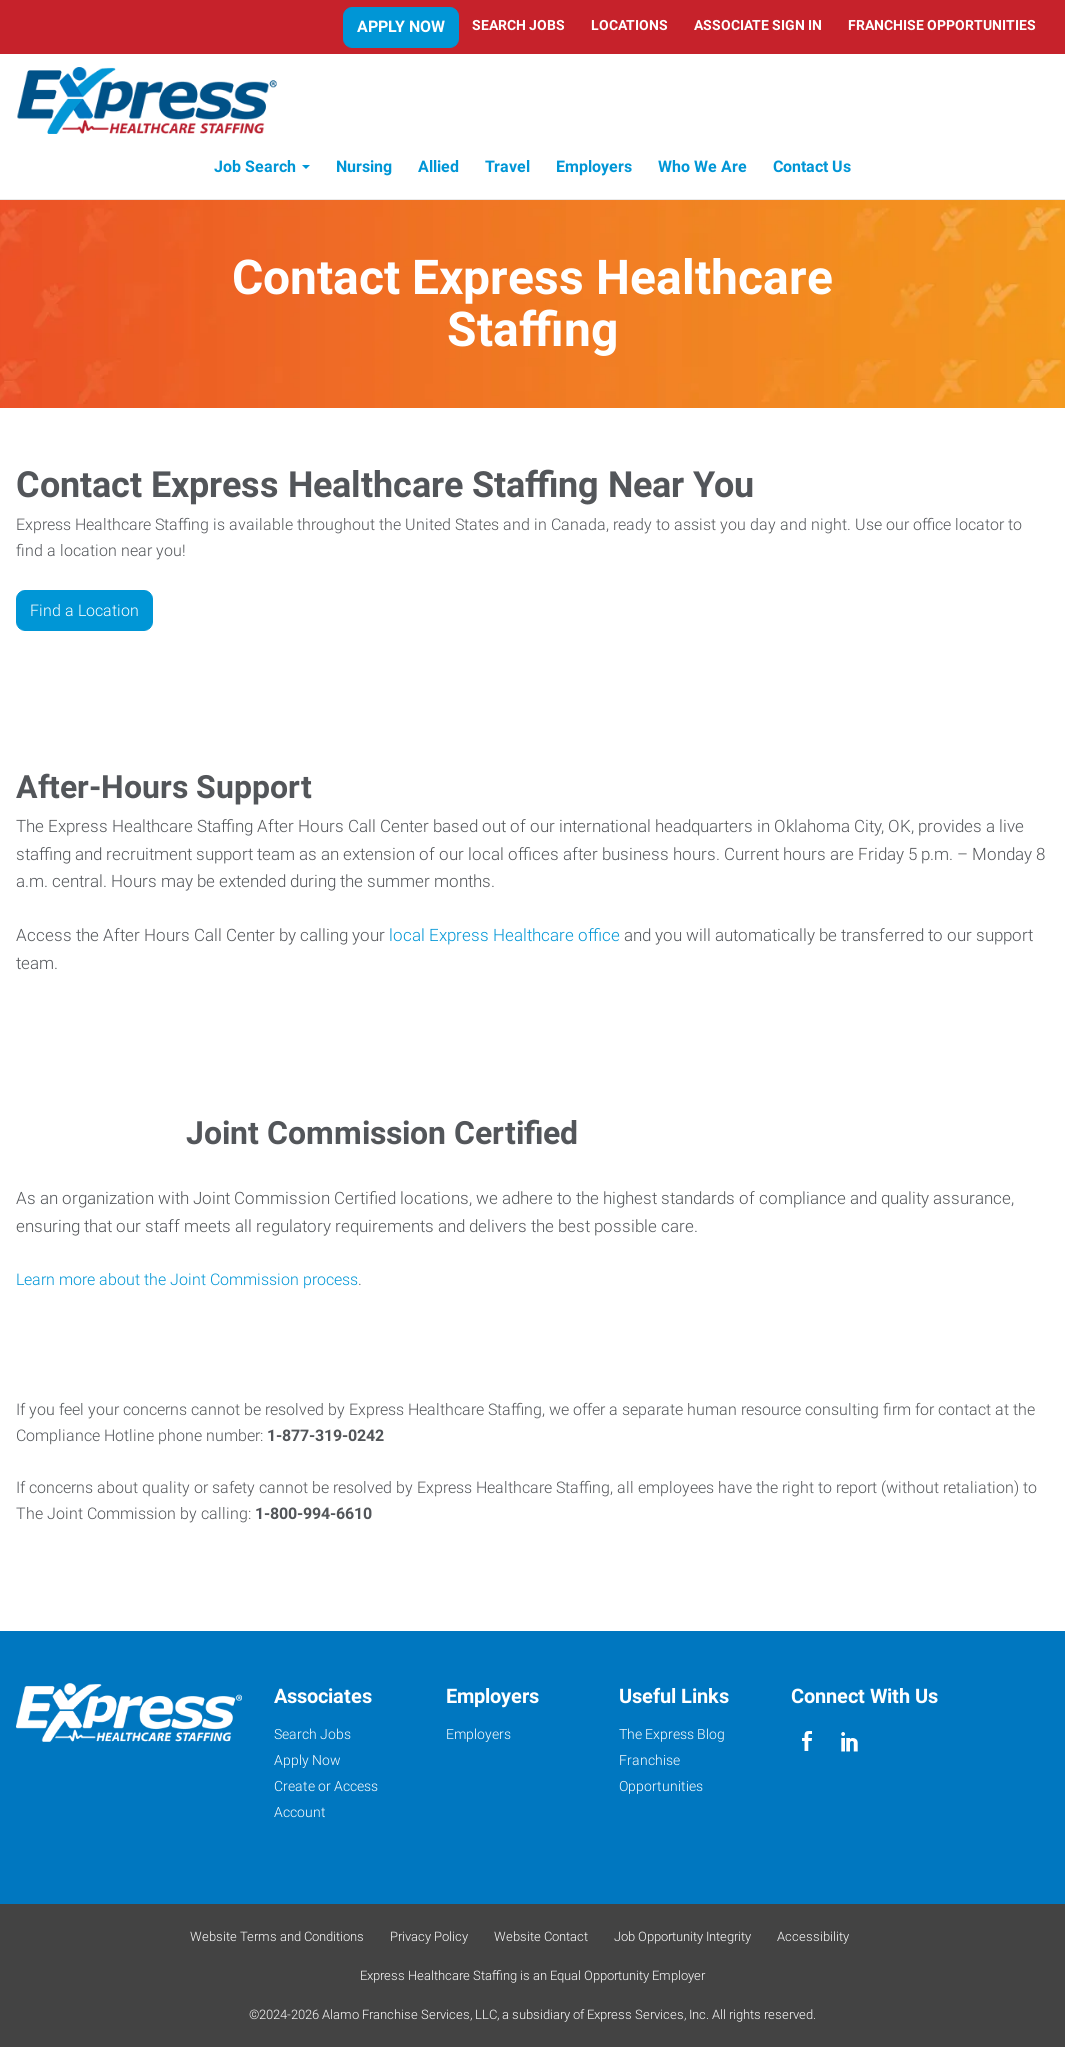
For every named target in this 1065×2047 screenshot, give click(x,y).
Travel (507, 167)
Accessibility (813, 1936)
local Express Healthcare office (504, 936)
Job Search (255, 167)
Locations (629, 25)
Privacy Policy (429, 1936)
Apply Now (401, 26)
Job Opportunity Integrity (682, 1936)
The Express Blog (672, 1734)
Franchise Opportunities (942, 25)
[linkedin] (849, 1741)
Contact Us (812, 167)
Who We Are (702, 167)
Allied (438, 167)
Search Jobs (518, 25)
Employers (594, 167)
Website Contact (541, 1936)
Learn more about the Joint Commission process (187, 1279)
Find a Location (84, 610)
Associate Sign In (758, 25)
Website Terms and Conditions (277, 1936)
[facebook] (807, 1741)
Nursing (364, 167)
